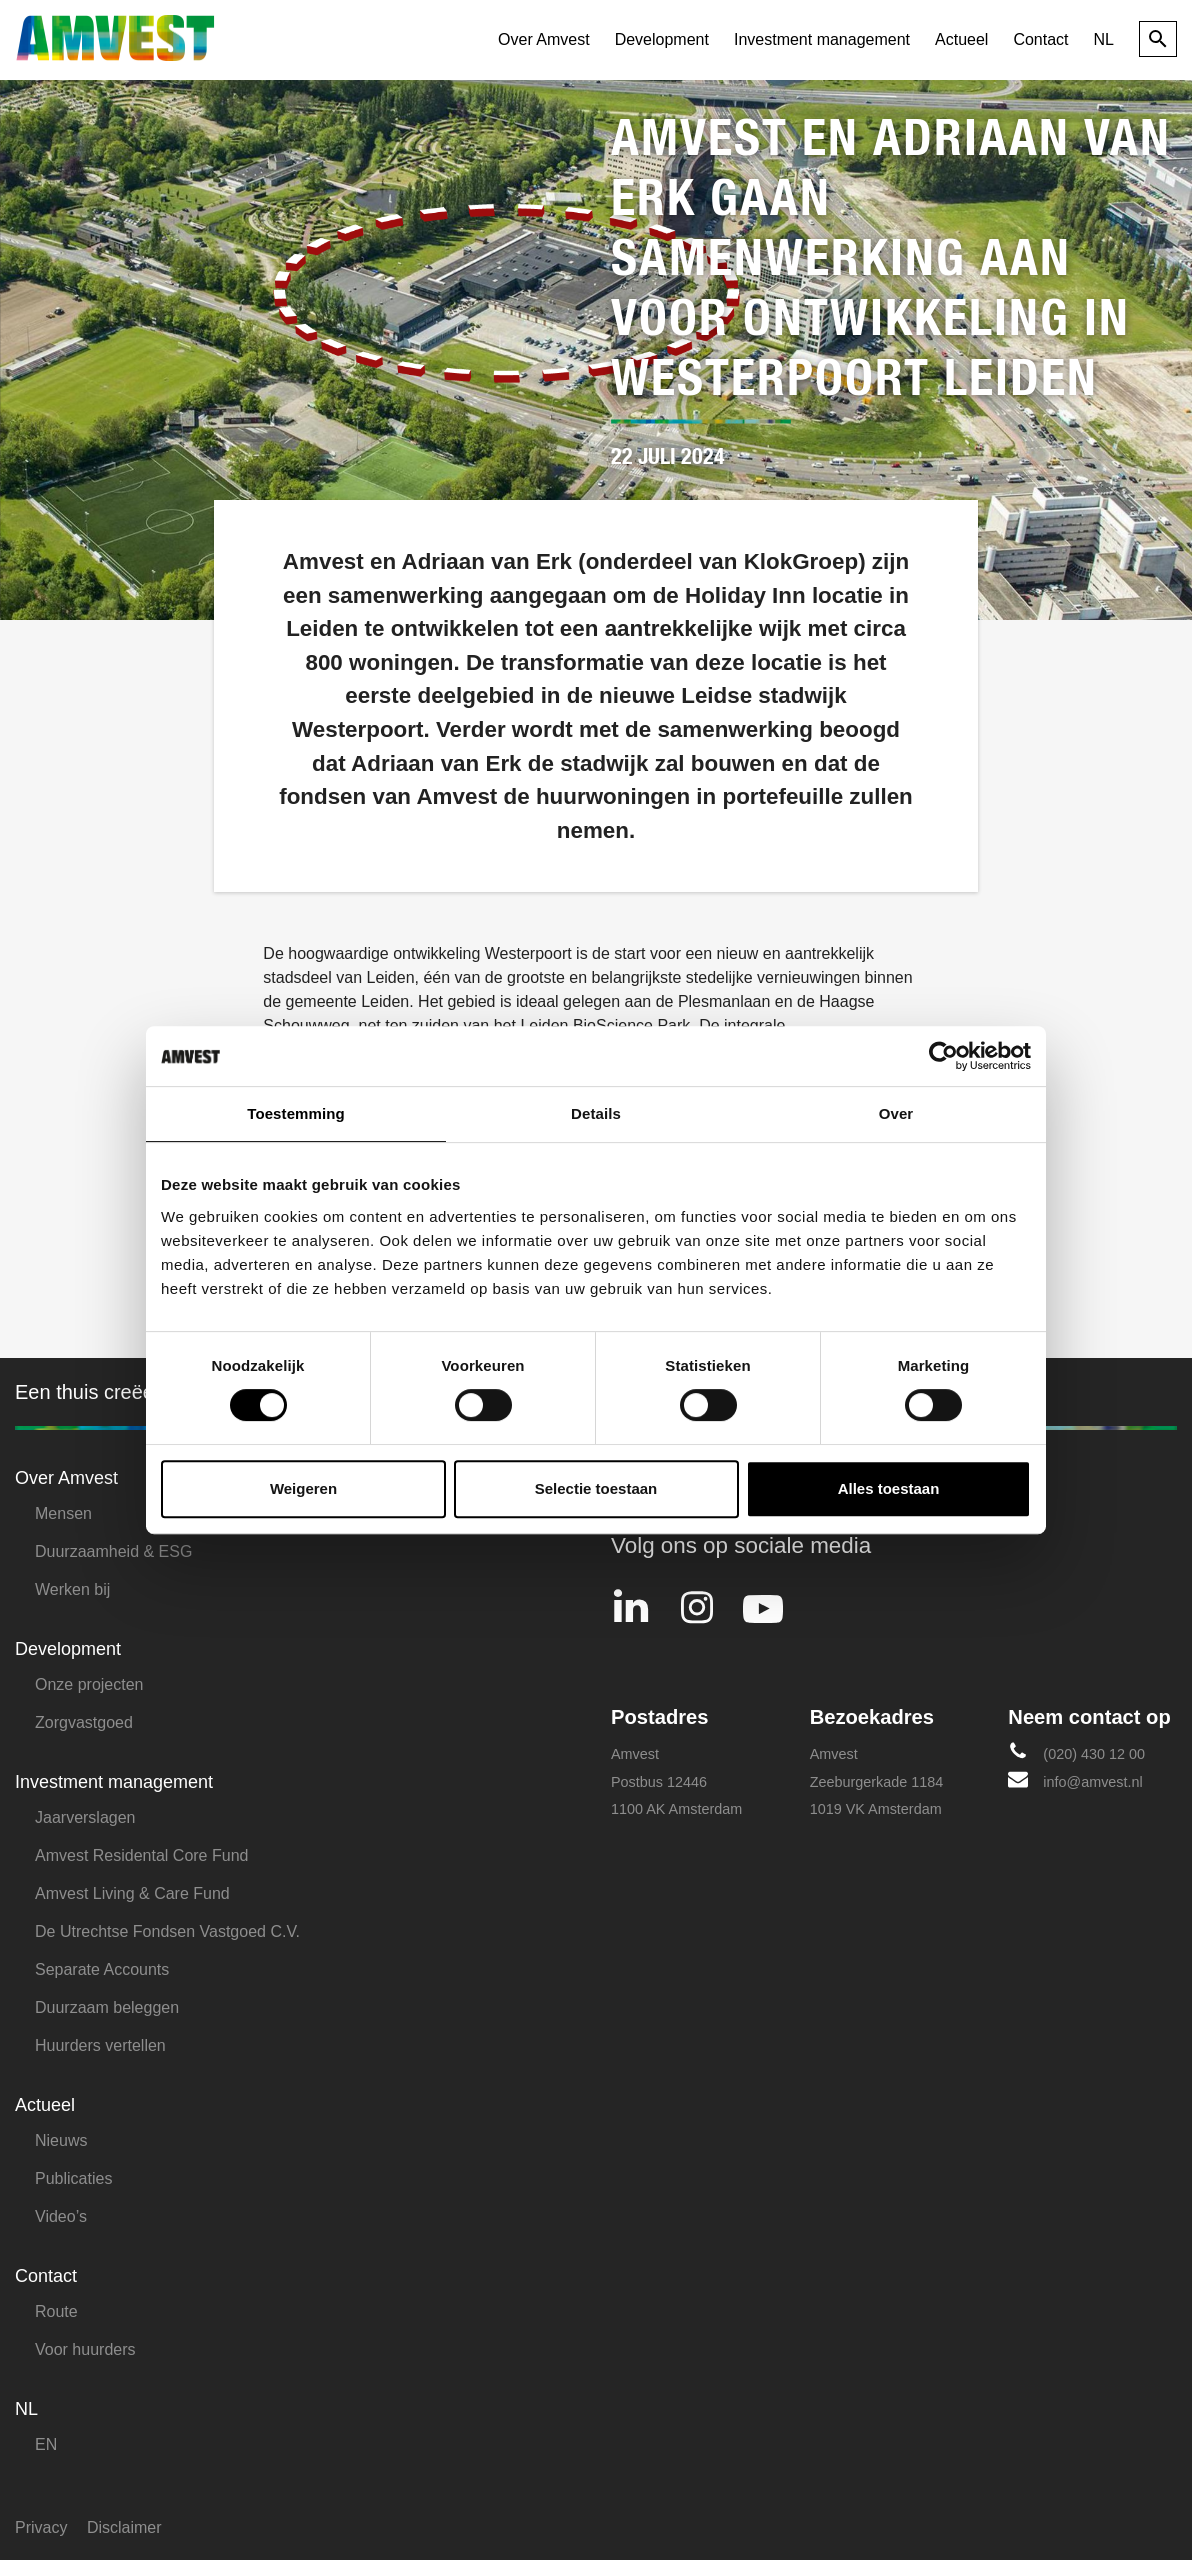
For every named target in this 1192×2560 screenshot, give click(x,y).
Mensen (63, 1513)
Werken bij (72, 1589)
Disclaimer (124, 2527)
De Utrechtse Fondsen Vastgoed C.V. (167, 1931)
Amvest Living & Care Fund (132, 1893)
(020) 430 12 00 (1076, 1751)
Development (662, 39)
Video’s (61, 2216)
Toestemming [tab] (296, 1113)
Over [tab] (896, 1113)
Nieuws (61, 2140)
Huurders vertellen (100, 2045)
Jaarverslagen (85, 1817)
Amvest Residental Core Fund (141, 1855)
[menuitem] (1104, 40)
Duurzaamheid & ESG (113, 1551)
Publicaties (73, 2178)
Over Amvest (544, 39)
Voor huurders (85, 2349)
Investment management (822, 39)
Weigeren (303, 1488)
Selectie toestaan (596, 1488)
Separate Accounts (102, 1969)
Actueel (961, 39)
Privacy (41, 2527)
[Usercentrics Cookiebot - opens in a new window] (943, 1056)
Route (56, 2311)
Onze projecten (89, 1684)
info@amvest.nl (1075, 1779)
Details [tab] (596, 1113)
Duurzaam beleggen (107, 2007)
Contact (1040, 39)
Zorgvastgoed (84, 1722)
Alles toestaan (889, 1488)
